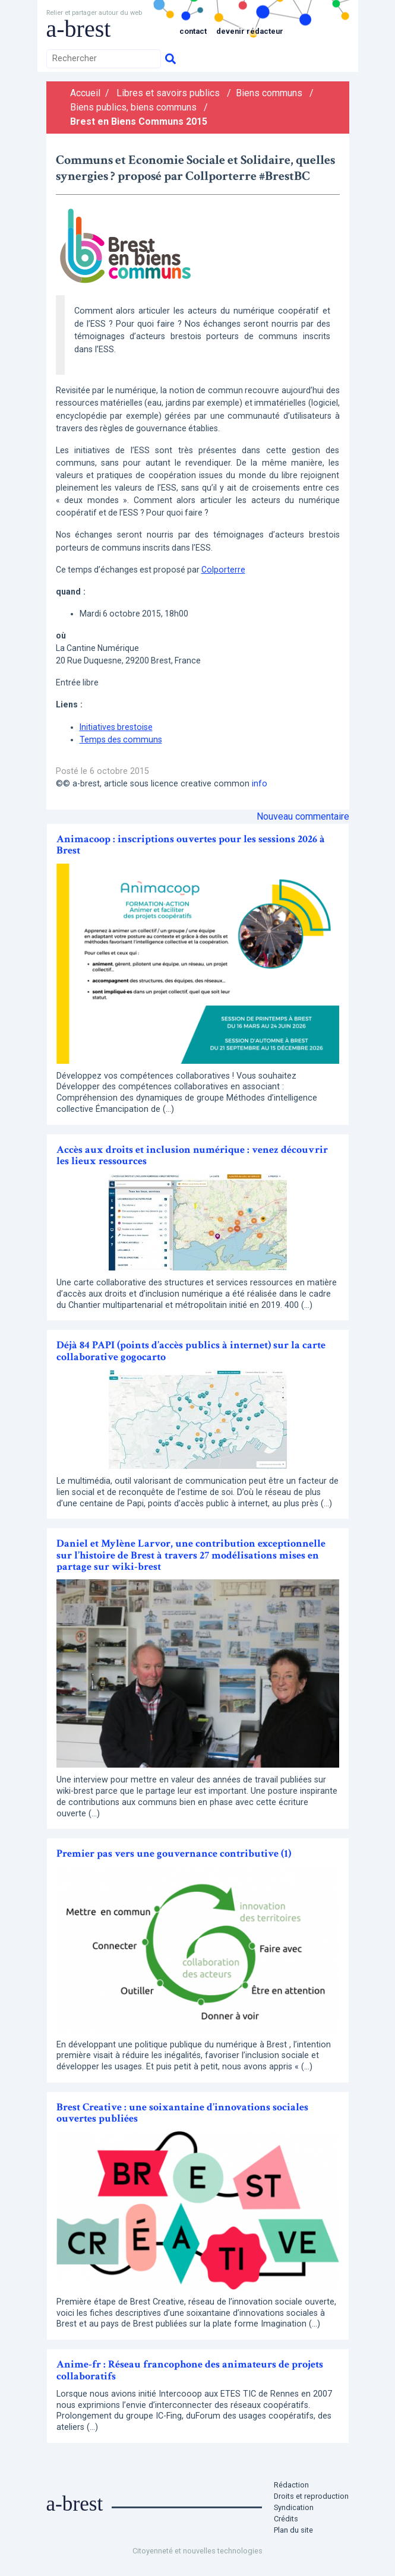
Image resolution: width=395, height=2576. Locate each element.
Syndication (294, 2507)
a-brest (78, 28)
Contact (193, 31)
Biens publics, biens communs (133, 107)
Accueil (85, 93)
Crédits (286, 2518)
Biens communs (269, 93)
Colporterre (223, 569)
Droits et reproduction (311, 2496)
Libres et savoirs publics (168, 93)
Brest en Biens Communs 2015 (138, 121)
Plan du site (293, 2530)
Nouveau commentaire (303, 816)
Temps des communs (121, 739)
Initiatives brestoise (116, 727)
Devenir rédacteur (249, 31)
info (259, 784)
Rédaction (291, 2484)
